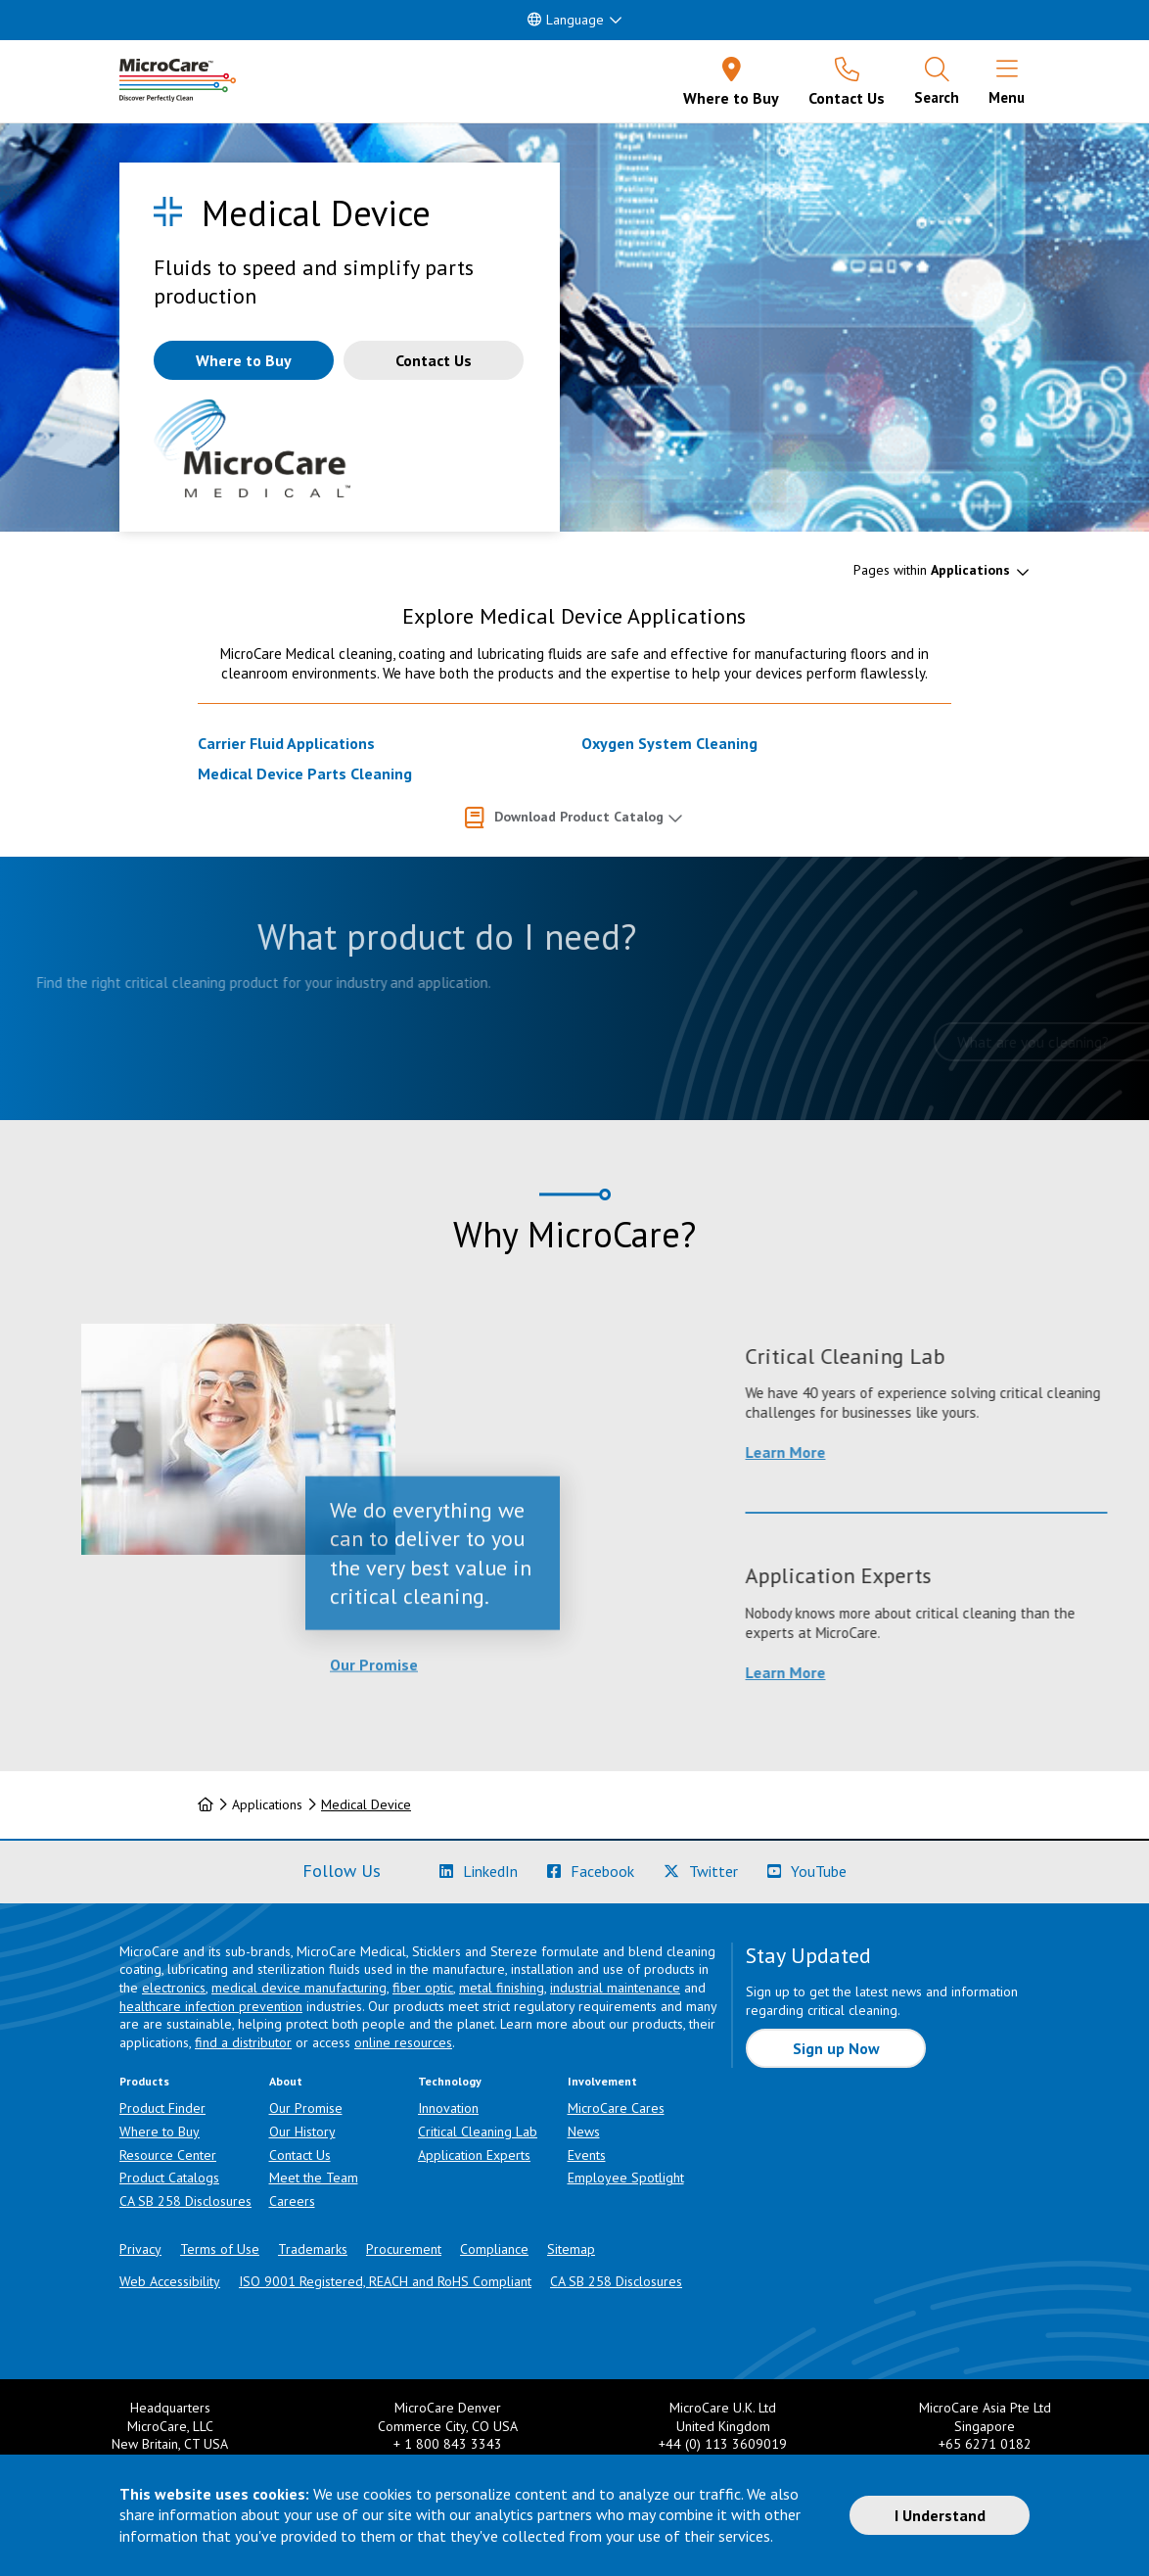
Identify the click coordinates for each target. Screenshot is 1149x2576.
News (584, 2131)
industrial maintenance (615, 1987)
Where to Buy (159, 2131)
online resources (403, 2042)
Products (144, 2081)
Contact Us (300, 2155)
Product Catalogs (169, 2177)
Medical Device (366, 1804)
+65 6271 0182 (985, 2444)
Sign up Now (836, 2048)
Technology (450, 2081)
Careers (292, 2201)
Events (587, 2155)
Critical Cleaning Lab (477, 2131)
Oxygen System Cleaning (669, 743)
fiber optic (422, 1987)
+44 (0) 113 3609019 (723, 2444)
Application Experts (474, 2155)
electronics (174, 1987)
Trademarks (312, 2249)
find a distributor (243, 2042)
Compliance (494, 2249)
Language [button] (566, 19)
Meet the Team (313, 2177)
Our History (302, 2131)
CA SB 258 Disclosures (185, 2201)
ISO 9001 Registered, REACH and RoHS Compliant (385, 2281)
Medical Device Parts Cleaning (305, 773)
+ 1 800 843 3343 (447, 2444)
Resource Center (167, 2155)
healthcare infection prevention (210, 2006)
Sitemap (571, 2249)
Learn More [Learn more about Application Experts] (922, 1672)
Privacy (140, 2249)
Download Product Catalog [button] (579, 816)
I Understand (940, 2515)
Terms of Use (219, 2249)
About (285, 2081)
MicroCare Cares (616, 2108)
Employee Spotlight (626, 2177)
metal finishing (501, 1987)
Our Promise (374, 1740)
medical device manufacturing (299, 1987)
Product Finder (162, 2108)
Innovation (448, 2108)
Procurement (403, 2249)
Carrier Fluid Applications (286, 743)
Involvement (602, 2081)
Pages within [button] (931, 570)
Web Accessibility (169, 2281)
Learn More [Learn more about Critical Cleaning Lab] (922, 1452)
